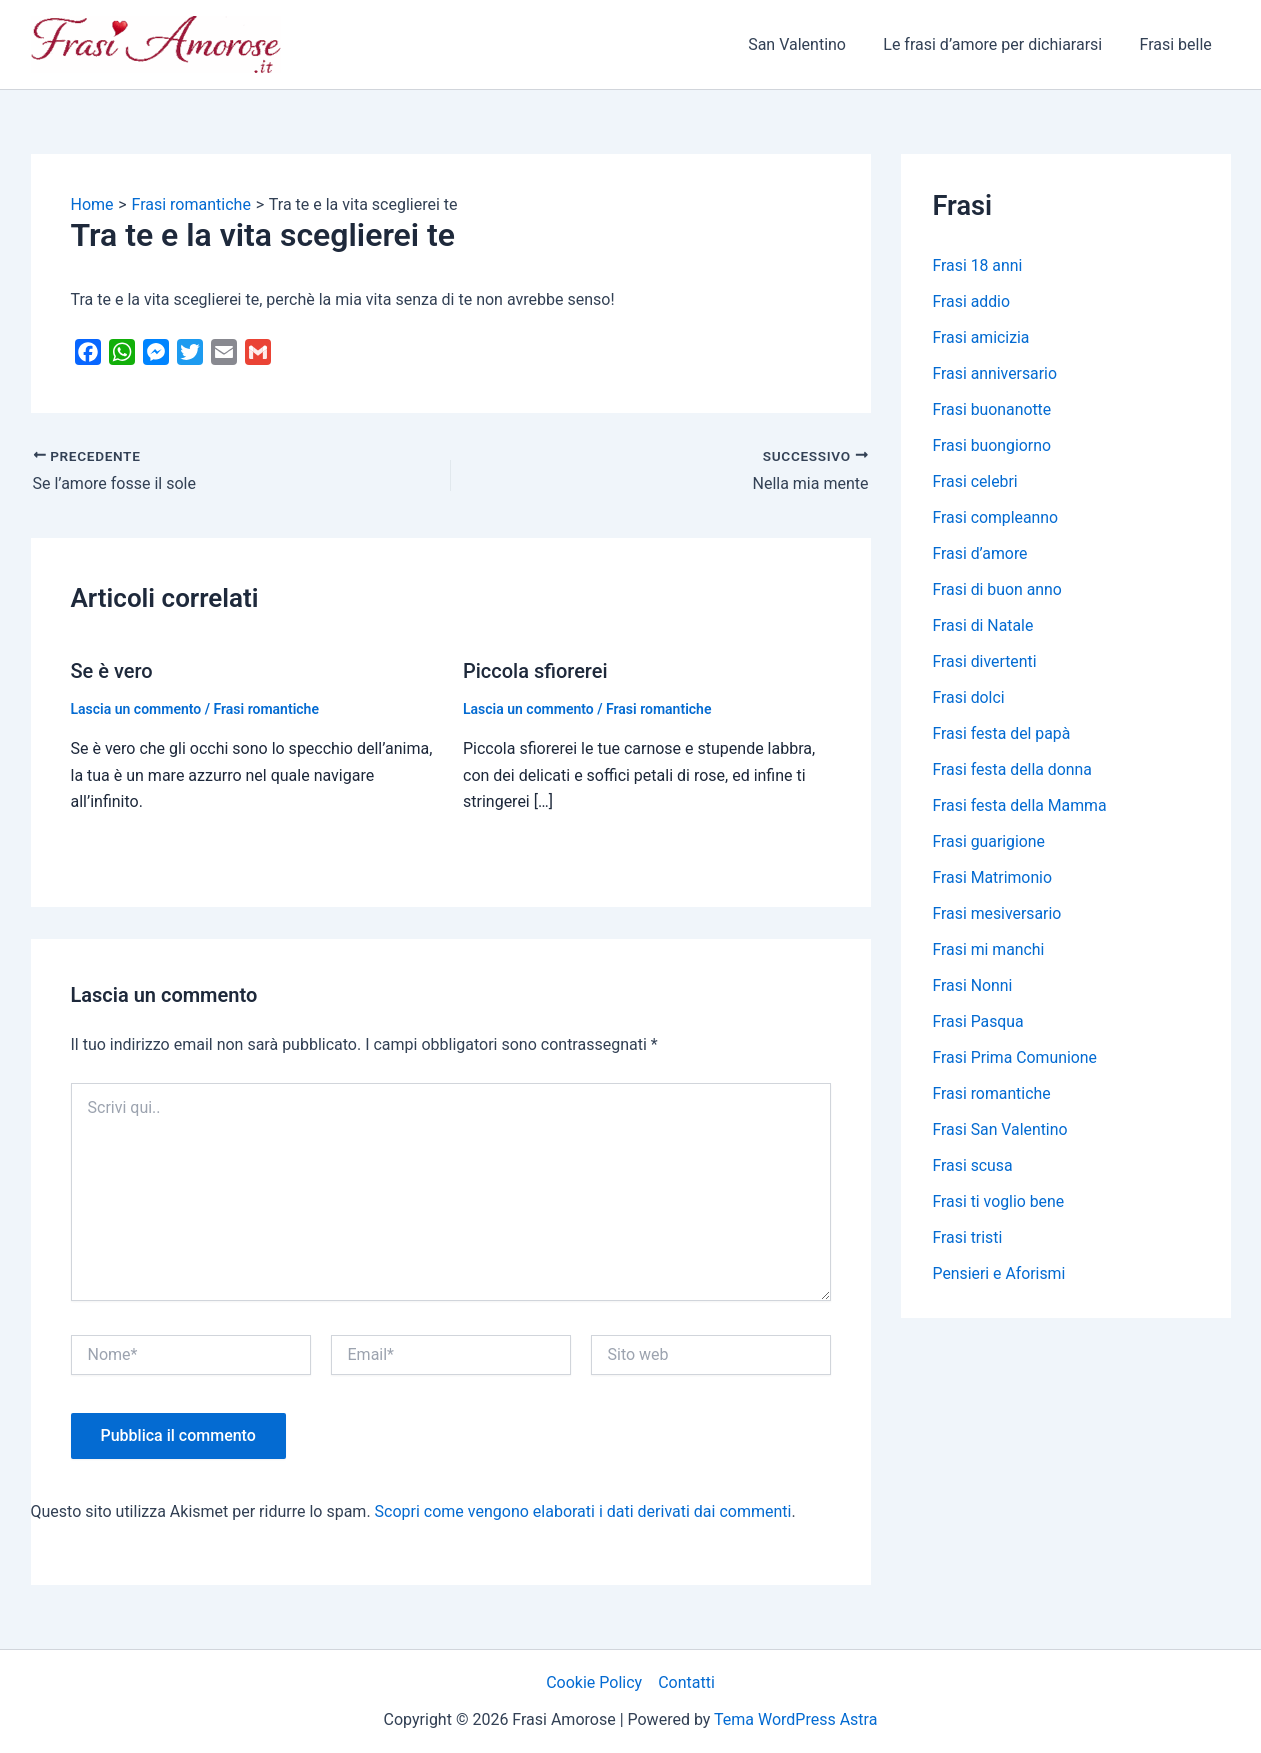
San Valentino (810, 44)
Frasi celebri (976, 481)
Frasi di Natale (984, 625)
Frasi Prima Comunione (1016, 1057)
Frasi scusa (973, 1165)
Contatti (686, 1682)
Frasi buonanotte (993, 409)
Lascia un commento (136, 709)
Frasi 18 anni (978, 265)
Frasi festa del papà (1002, 733)
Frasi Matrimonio (993, 877)
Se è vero (112, 671)
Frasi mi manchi (989, 949)
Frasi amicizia (982, 337)
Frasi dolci (969, 697)
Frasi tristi (968, 1237)
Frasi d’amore (981, 553)
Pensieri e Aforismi (1000, 1273)
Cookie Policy (594, 1682)
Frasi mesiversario (998, 913)
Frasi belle (1178, 44)
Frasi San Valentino (1001, 1129)
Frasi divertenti (985, 661)
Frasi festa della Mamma (1021, 805)
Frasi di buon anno (998, 589)
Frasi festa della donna (1013, 769)
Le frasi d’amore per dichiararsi (1000, 44)
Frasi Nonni (973, 985)
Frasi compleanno (996, 517)
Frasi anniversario (996, 373)
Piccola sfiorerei (535, 671)
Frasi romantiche (266, 709)
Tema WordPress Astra (795, 1719)
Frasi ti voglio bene (999, 1201)
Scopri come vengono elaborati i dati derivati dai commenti (583, 1511)
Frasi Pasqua (979, 1021)
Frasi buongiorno (993, 445)
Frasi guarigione (990, 841)
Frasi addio (972, 301)
